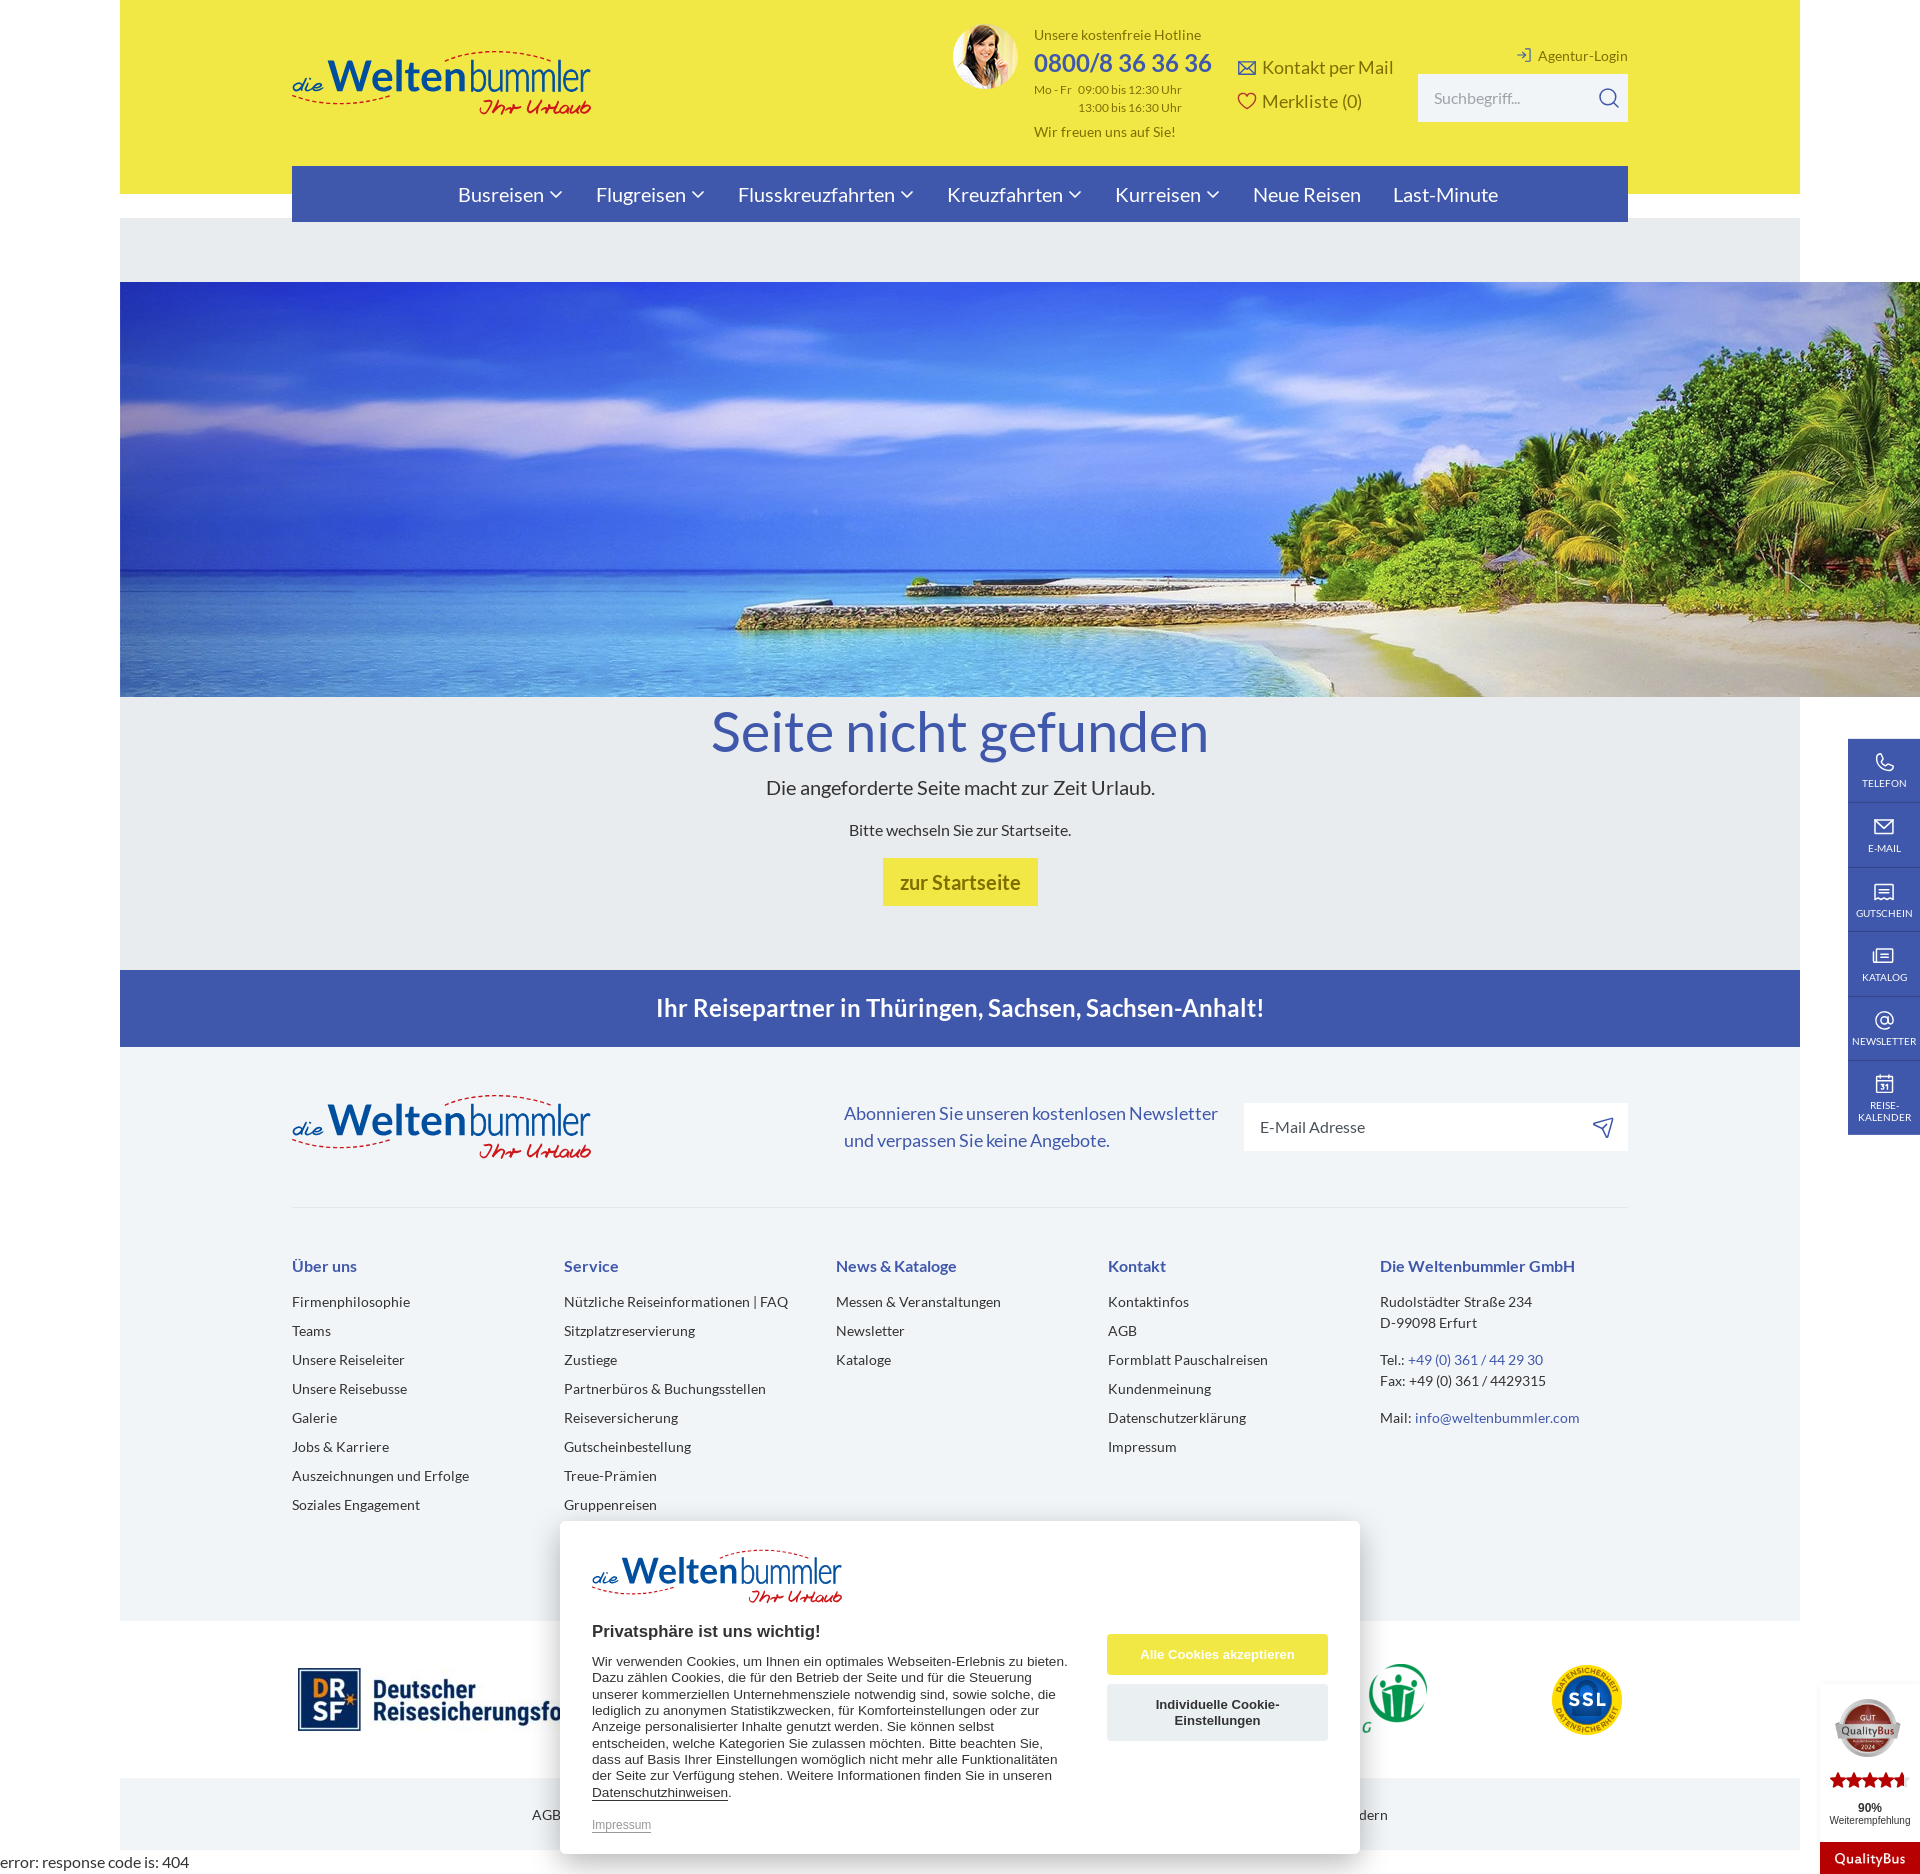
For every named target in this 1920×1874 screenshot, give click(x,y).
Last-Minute (1445, 194)
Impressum (1142, 1446)
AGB (1122, 1330)
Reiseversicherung (621, 1417)
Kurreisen (1168, 194)
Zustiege (590, 1359)
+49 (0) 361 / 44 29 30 (1475, 1359)
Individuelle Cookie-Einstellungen (1218, 1712)
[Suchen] (1609, 98)
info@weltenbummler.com (1497, 1417)
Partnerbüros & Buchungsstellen (665, 1388)
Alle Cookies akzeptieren (1217, 1654)
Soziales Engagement (356, 1504)
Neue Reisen (1307, 194)
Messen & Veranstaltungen (918, 1301)
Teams (311, 1330)
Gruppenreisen (610, 1504)
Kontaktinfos (1148, 1301)
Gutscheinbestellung (627, 1446)
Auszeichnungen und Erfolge (380, 1475)
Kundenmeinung (1159, 1388)
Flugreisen (651, 194)
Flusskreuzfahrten (826, 194)
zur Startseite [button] (960, 882)
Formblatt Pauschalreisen (1188, 1359)
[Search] (1523, 98)
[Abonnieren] (1604, 1127)
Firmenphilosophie (351, 1301)
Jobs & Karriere (340, 1446)
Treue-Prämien (610, 1475)
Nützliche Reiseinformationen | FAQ (676, 1301)
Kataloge (863, 1359)
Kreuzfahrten (1015, 194)
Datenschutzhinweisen (660, 1792)
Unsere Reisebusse (349, 1388)
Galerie (314, 1417)
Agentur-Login (1572, 55)
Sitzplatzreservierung (629, 1330)
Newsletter (870, 1330)
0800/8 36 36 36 (1123, 62)
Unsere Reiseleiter (348, 1359)
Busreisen (511, 194)
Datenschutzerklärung (1177, 1417)
